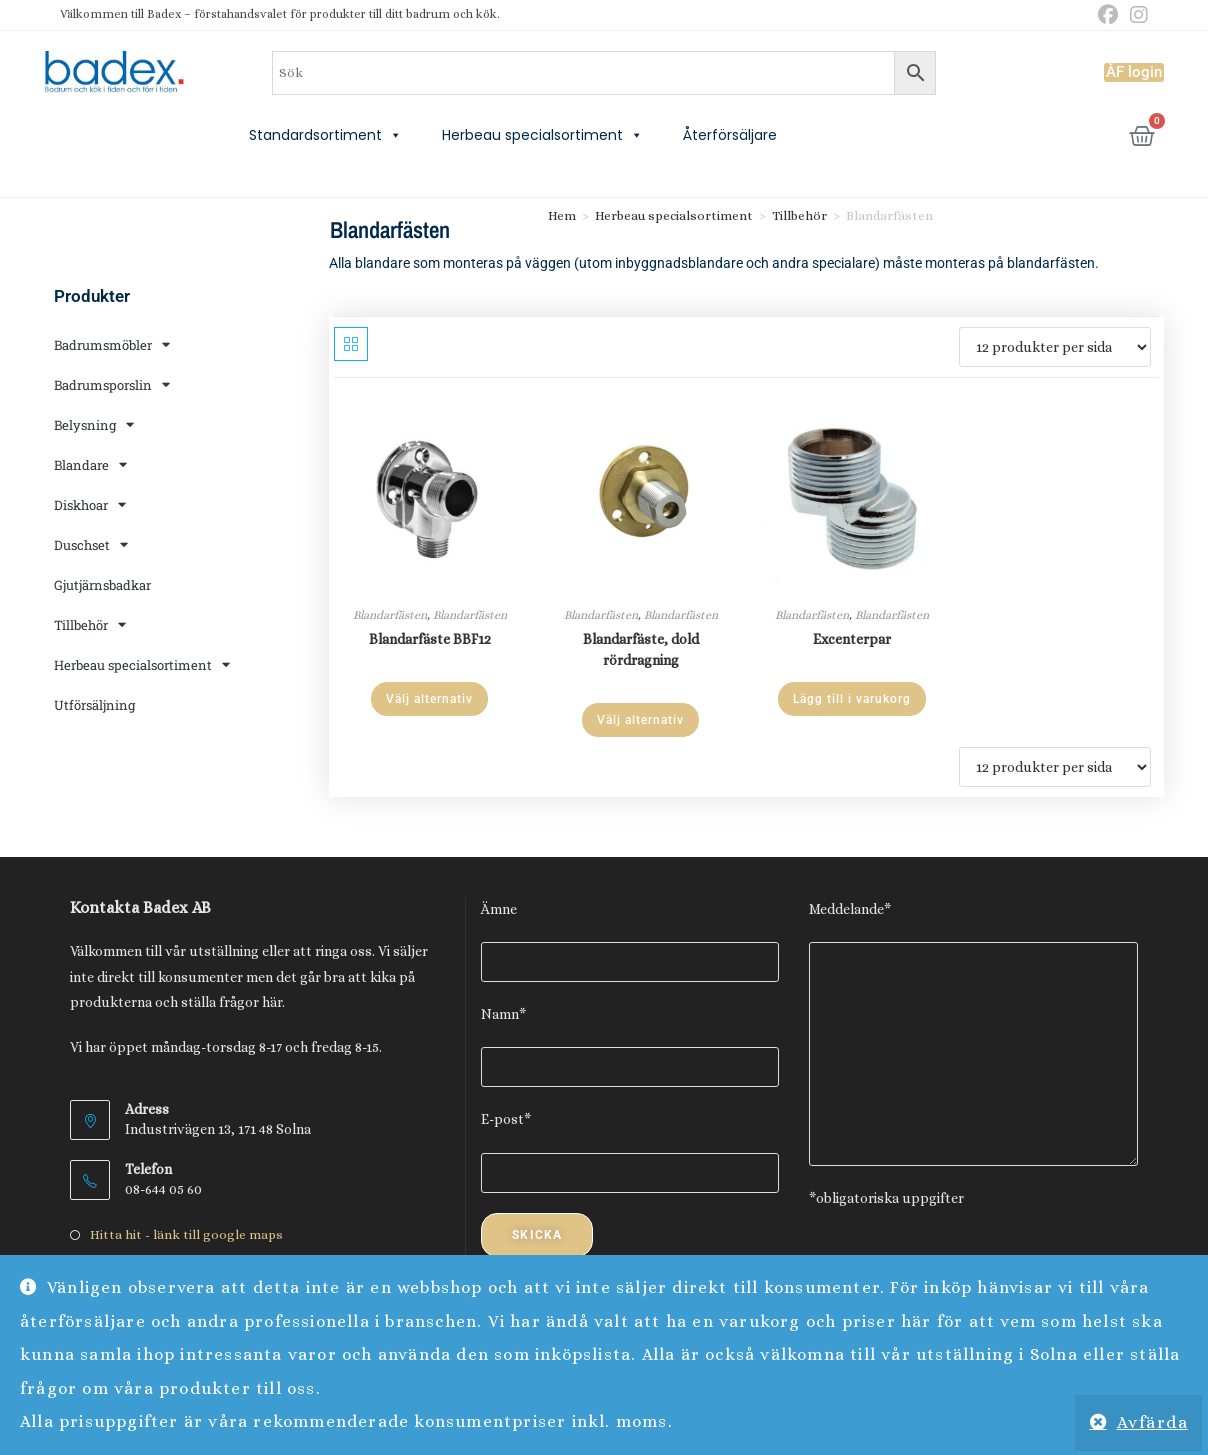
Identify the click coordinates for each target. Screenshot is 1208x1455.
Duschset (91, 544)
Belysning (94, 424)
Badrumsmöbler (112, 344)
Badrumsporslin (112, 384)
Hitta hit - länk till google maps (186, 1234)
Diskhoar (90, 504)
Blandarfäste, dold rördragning (641, 649)
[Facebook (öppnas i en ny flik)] (1108, 15)
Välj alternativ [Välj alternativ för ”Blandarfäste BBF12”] (429, 699)
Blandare (90, 464)
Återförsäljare (730, 135)
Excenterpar (852, 639)
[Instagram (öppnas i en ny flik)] (1136, 15)
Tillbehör (90, 624)
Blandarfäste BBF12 (430, 639)
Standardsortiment (325, 135)
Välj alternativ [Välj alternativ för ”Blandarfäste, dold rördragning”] (640, 720)
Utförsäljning (94, 705)
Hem (562, 215)
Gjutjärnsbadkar (102, 585)
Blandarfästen (390, 615)
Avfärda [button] (1153, 1422)
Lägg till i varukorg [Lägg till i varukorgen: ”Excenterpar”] (852, 699)
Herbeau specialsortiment (542, 135)
